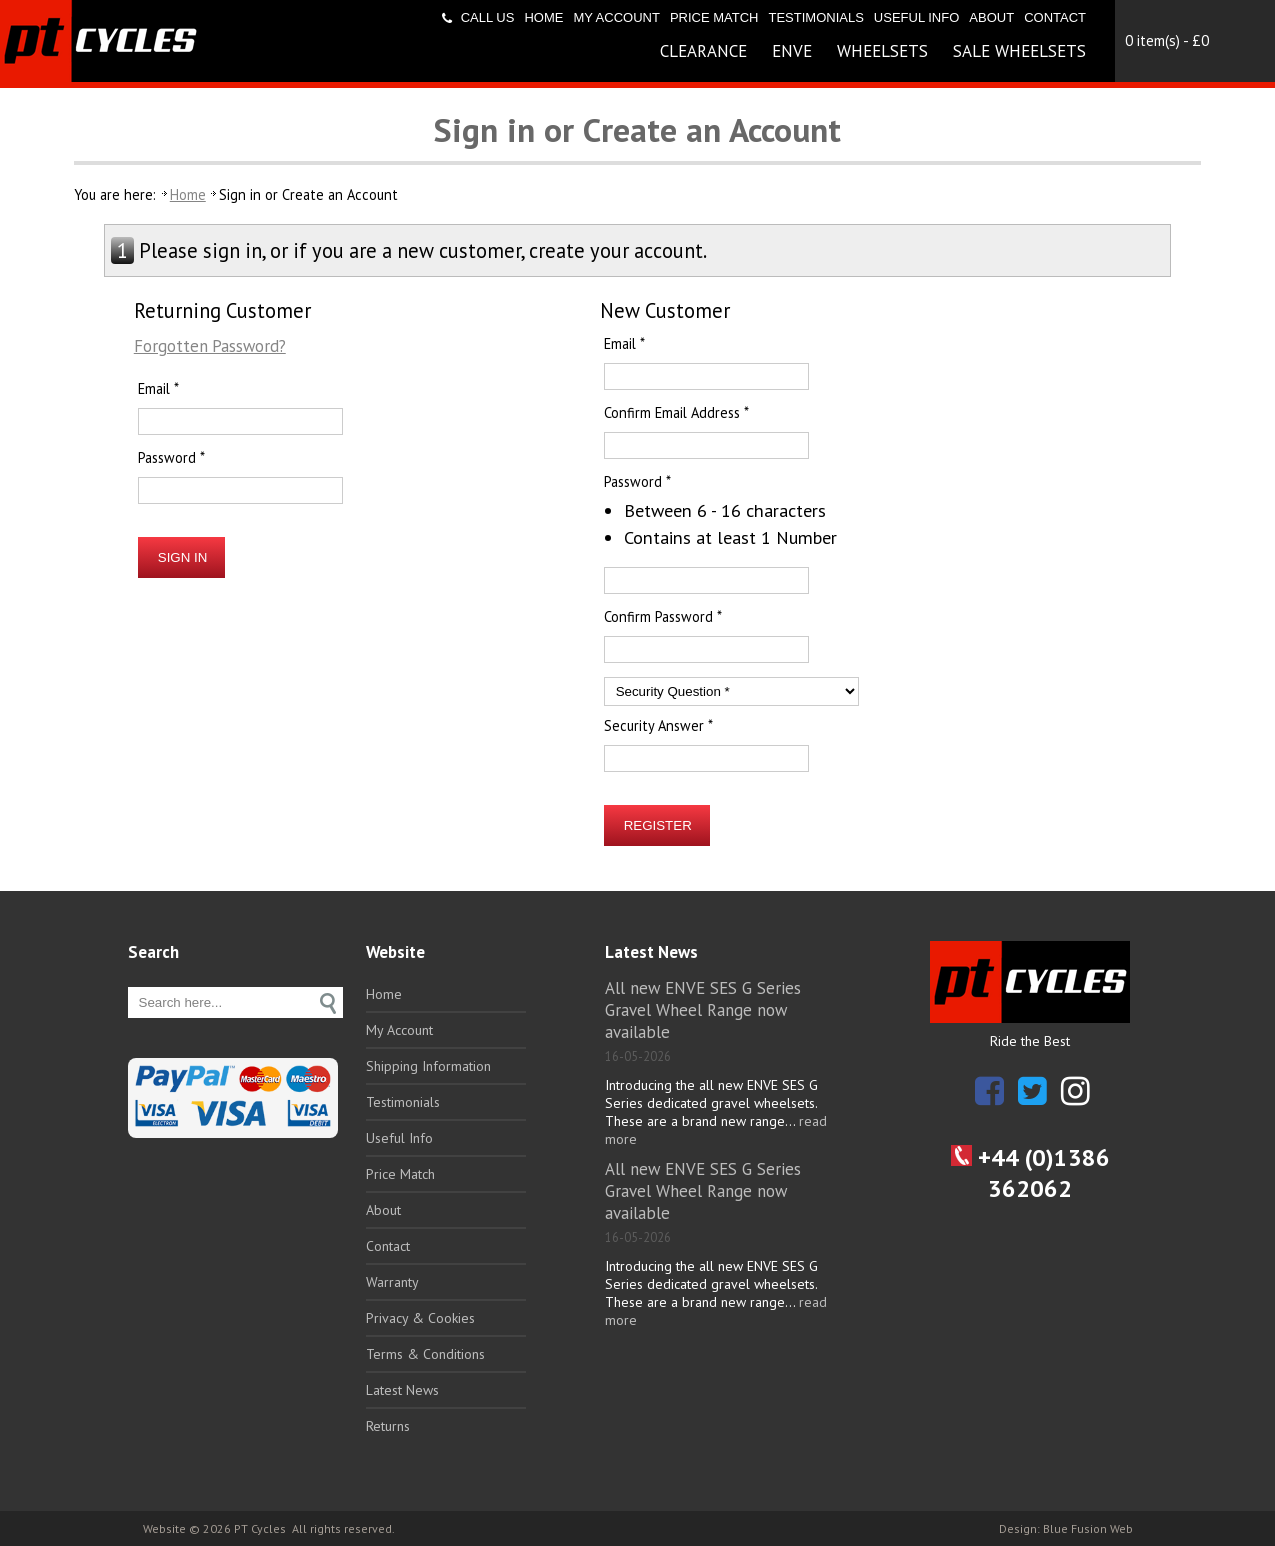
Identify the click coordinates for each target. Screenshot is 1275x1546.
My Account (616, 17)
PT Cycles (260, 1528)
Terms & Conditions (425, 1354)
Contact (1055, 17)
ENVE (792, 51)
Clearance (703, 51)
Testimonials (815, 17)
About (991, 17)
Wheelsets (882, 51)
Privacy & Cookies (420, 1318)
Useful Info (916, 17)
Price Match (714, 17)
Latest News (402, 1390)
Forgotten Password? (210, 346)
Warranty (392, 1282)
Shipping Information (428, 1066)
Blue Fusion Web (1088, 1528)
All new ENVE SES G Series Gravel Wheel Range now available (703, 1010)
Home (543, 17)
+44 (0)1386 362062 (1030, 1173)
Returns (388, 1426)
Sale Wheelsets (1019, 51)
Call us (488, 17)
